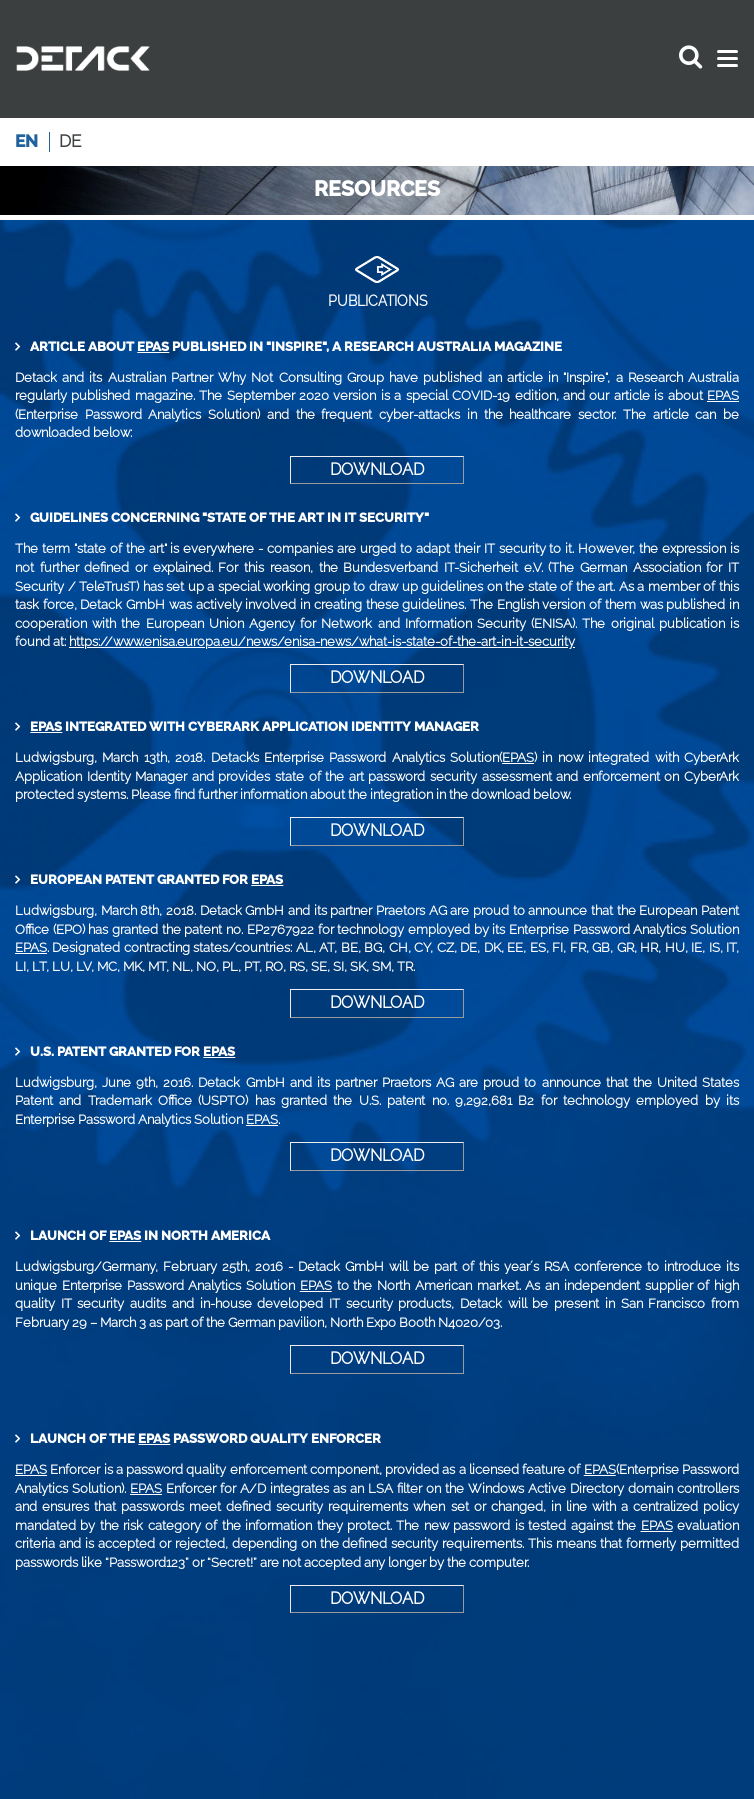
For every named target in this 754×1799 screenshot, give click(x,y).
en (26, 141)
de (70, 141)
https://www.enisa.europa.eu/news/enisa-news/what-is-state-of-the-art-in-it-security (322, 641)
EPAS (153, 346)
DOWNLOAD (377, 469)
